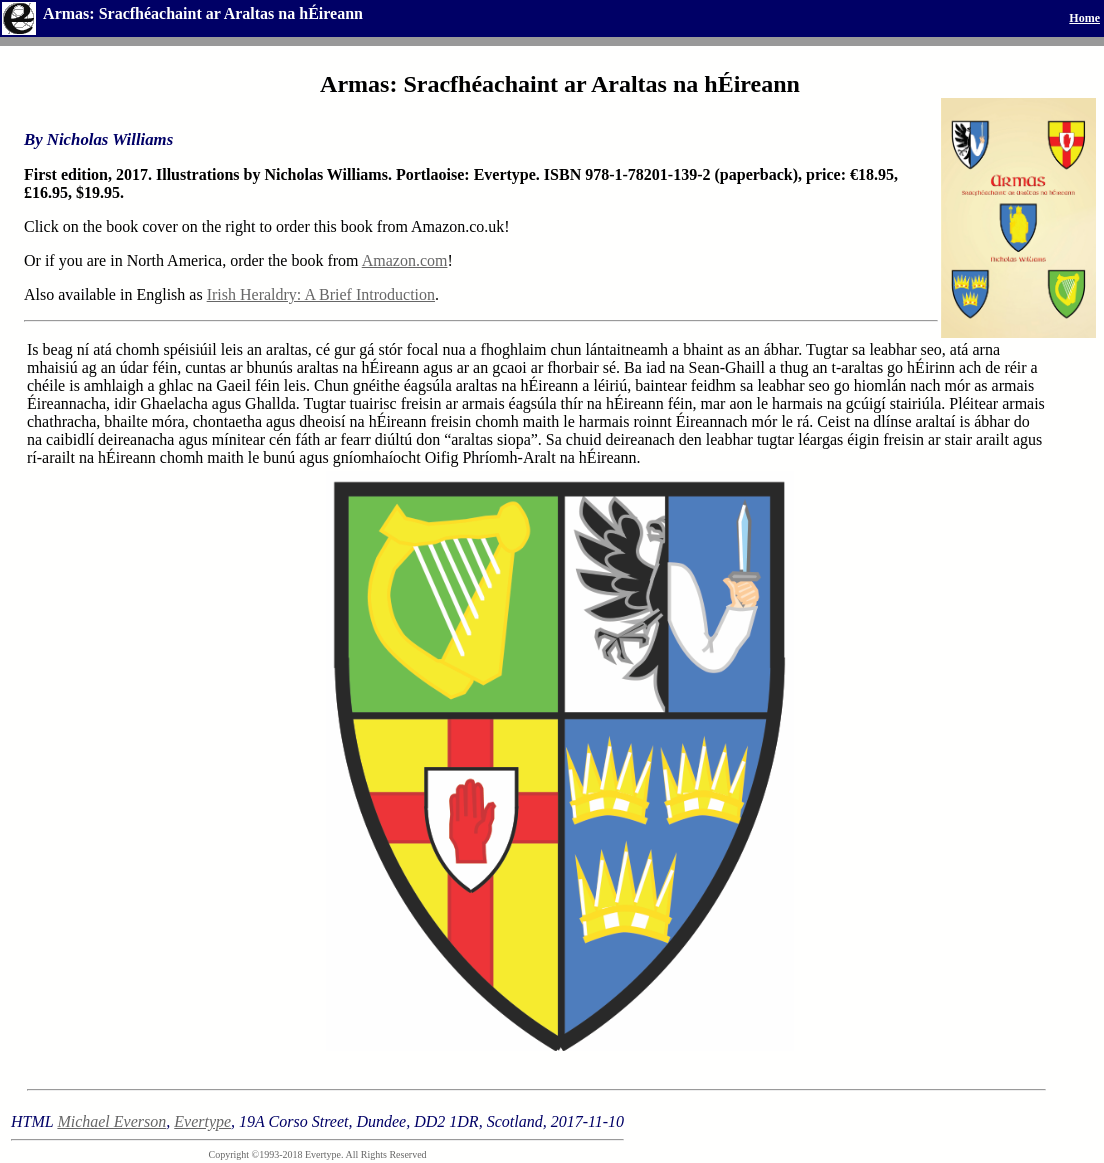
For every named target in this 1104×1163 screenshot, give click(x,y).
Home (1084, 18)
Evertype (202, 1121)
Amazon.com (405, 260)
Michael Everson (111, 1121)
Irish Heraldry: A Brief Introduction (321, 294)
